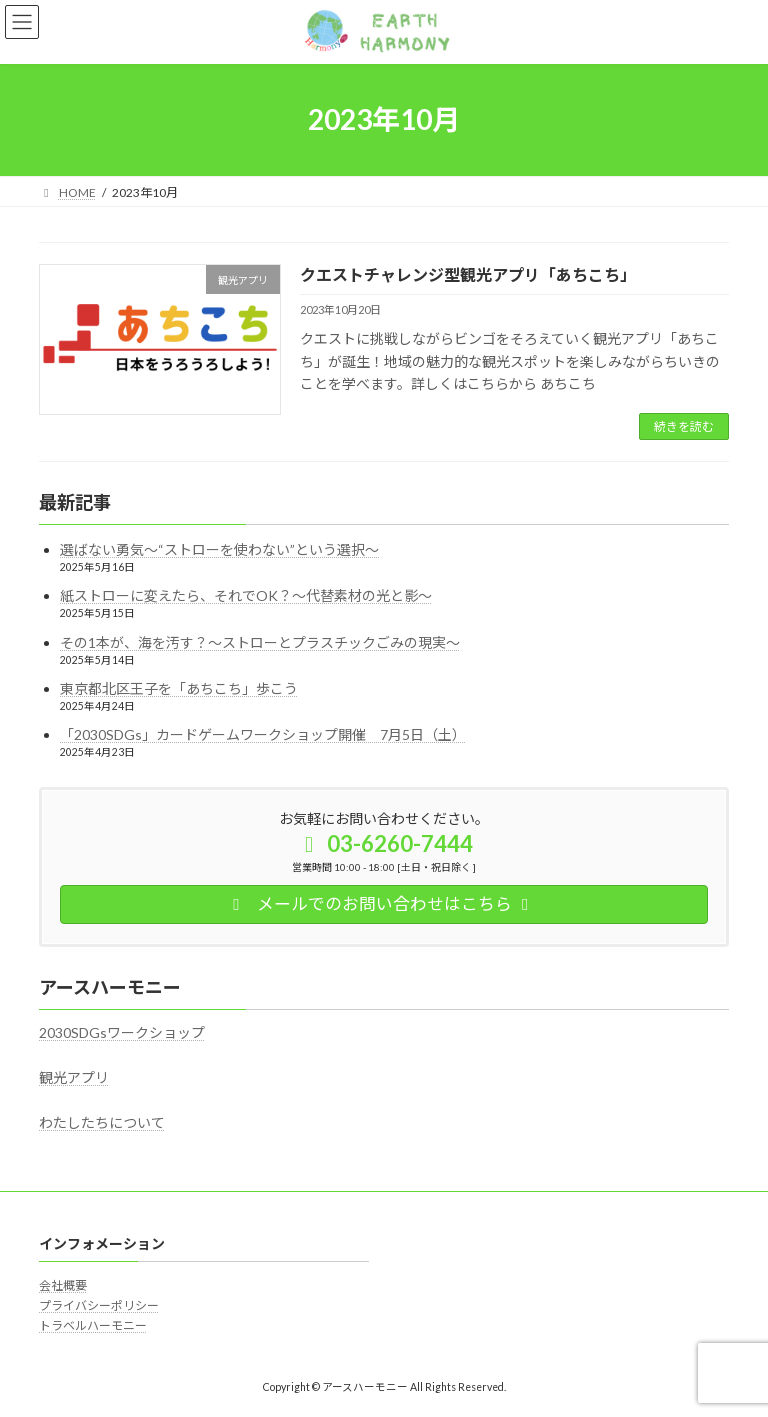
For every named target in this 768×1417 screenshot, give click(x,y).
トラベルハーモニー (93, 1325)
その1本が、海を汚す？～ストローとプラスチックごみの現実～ (260, 642)
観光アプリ (74, 1077)
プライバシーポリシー (99, 1305)
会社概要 (63, 1284)
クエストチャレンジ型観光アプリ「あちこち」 (468, 274)
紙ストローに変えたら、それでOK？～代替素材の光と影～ (246, 596)
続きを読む (684, 426)
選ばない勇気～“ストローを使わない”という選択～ (219, 550)
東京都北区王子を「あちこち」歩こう (179, 688)
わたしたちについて (102, 1122)
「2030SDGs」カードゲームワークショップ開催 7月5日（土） (263, 734)
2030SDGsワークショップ (122, 1032)
